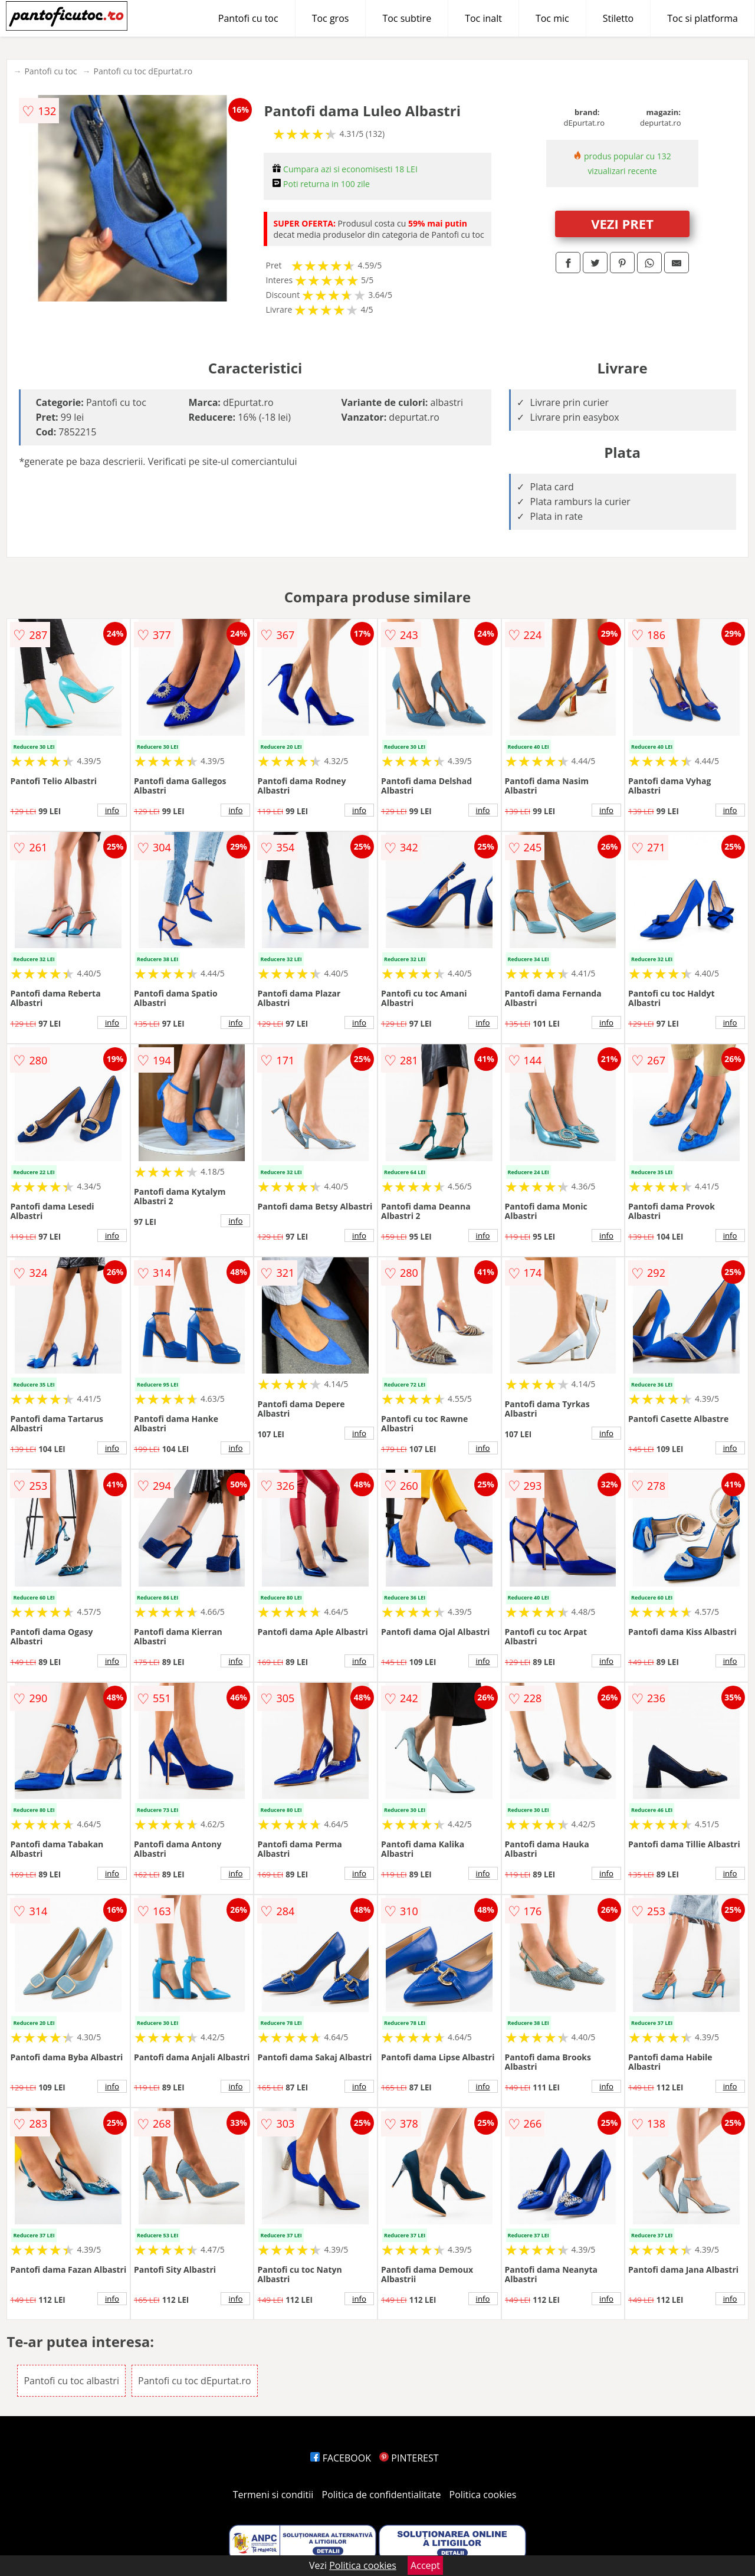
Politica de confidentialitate (381, 2494)
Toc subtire (406, 18)
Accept (425, 2565)
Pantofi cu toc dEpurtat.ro (143, 71)
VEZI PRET (622, 223)
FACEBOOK (340, 2458)
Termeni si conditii (273, 2494)
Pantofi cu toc (248, 18)
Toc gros (330, 18)
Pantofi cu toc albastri (71, 2380)
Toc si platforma (702, 18)
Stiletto (618, 18)
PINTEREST (408, 2458)
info (112, 810)
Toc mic (552, 18)
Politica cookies (483, 2494)
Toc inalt (483, 18)
